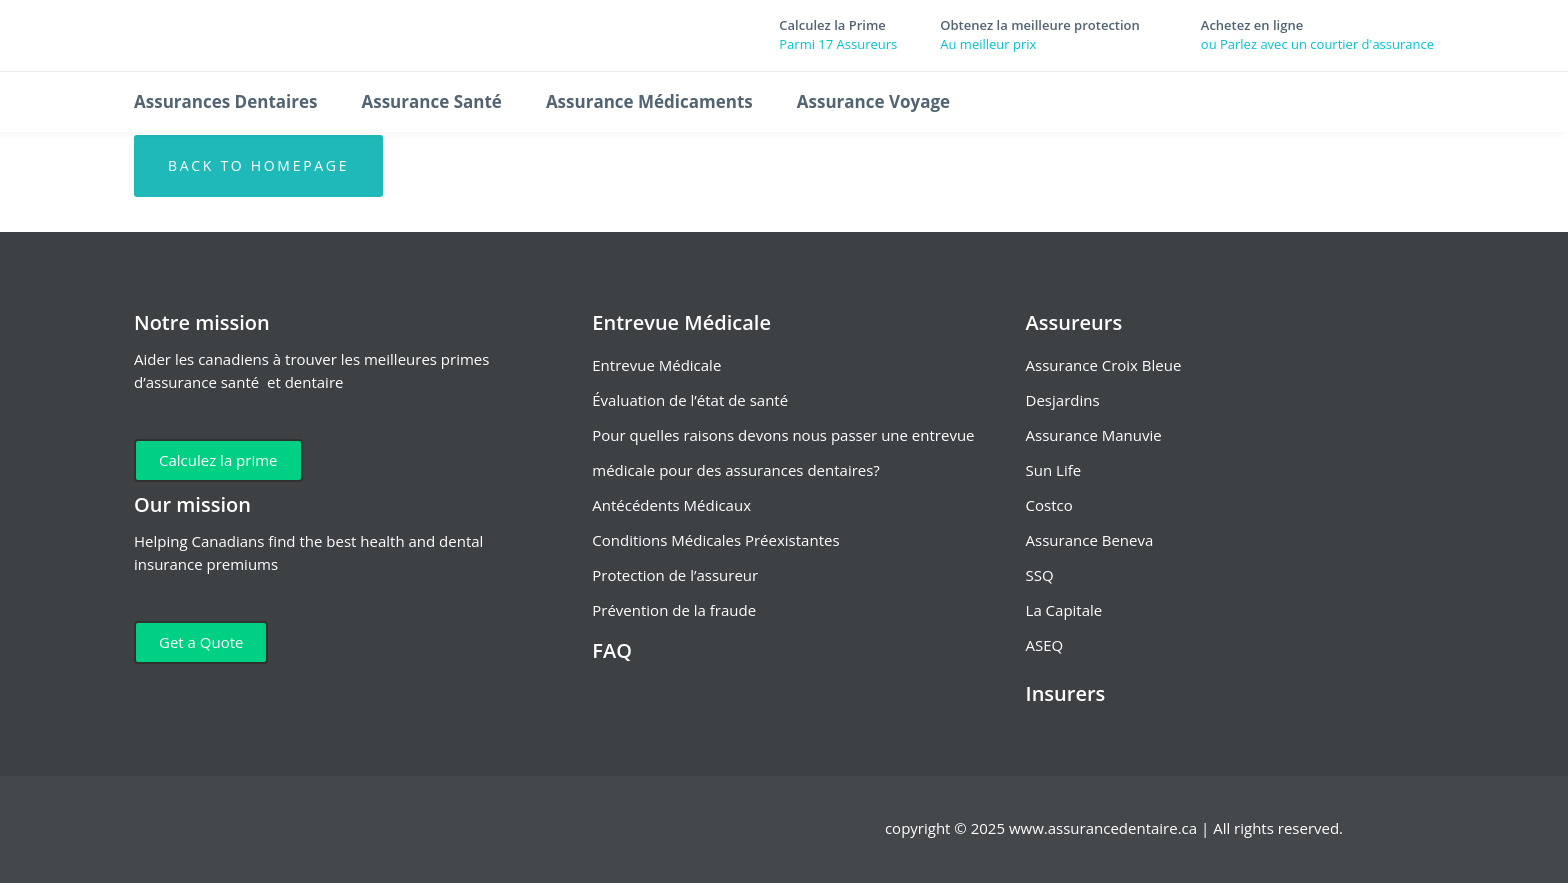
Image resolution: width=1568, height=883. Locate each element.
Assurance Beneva (1090, 540)
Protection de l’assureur (675, 575)
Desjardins (1063, 400)
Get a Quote (201, 642)
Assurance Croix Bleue (1104, 365)
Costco (1049, 505)
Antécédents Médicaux (671, 505)
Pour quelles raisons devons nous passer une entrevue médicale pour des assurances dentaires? (783, 452)
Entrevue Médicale (656, 365)
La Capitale (1064, 610)
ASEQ (1045, 645)
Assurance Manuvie (1094, 435)
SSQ (1040, 575)
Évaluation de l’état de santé (690, 400)
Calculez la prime (218, 460)
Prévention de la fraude (674, 610)
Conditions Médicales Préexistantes (715, 540)
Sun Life (1054, 470)
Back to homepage (258, 165)
